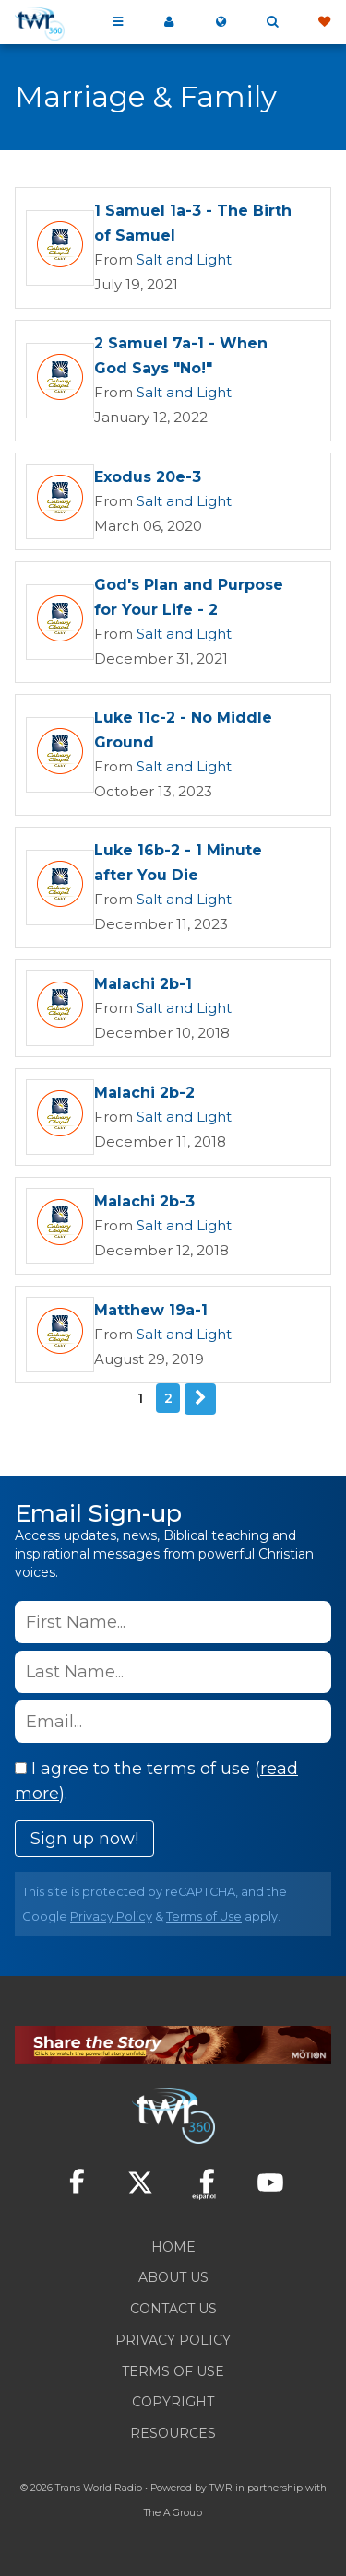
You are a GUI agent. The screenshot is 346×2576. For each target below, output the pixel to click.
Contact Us (173, 2308)
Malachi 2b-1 (143, 984)
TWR (221, 2488)
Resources (173, 2433)
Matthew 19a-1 (151, 1310)
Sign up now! (84, 1839)
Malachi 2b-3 (144, 1201)
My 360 (169, 22)
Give (324, 22)
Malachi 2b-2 (144, 1092)
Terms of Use (204, 1916)
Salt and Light (184, 259)
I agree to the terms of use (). (156, 1781)
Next (200, 1399)
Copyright (173, 2402)
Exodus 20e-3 (147, 477)
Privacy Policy (111, 1916)
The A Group (173, 2513)
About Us (173, 2277)
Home (173, 2247)
